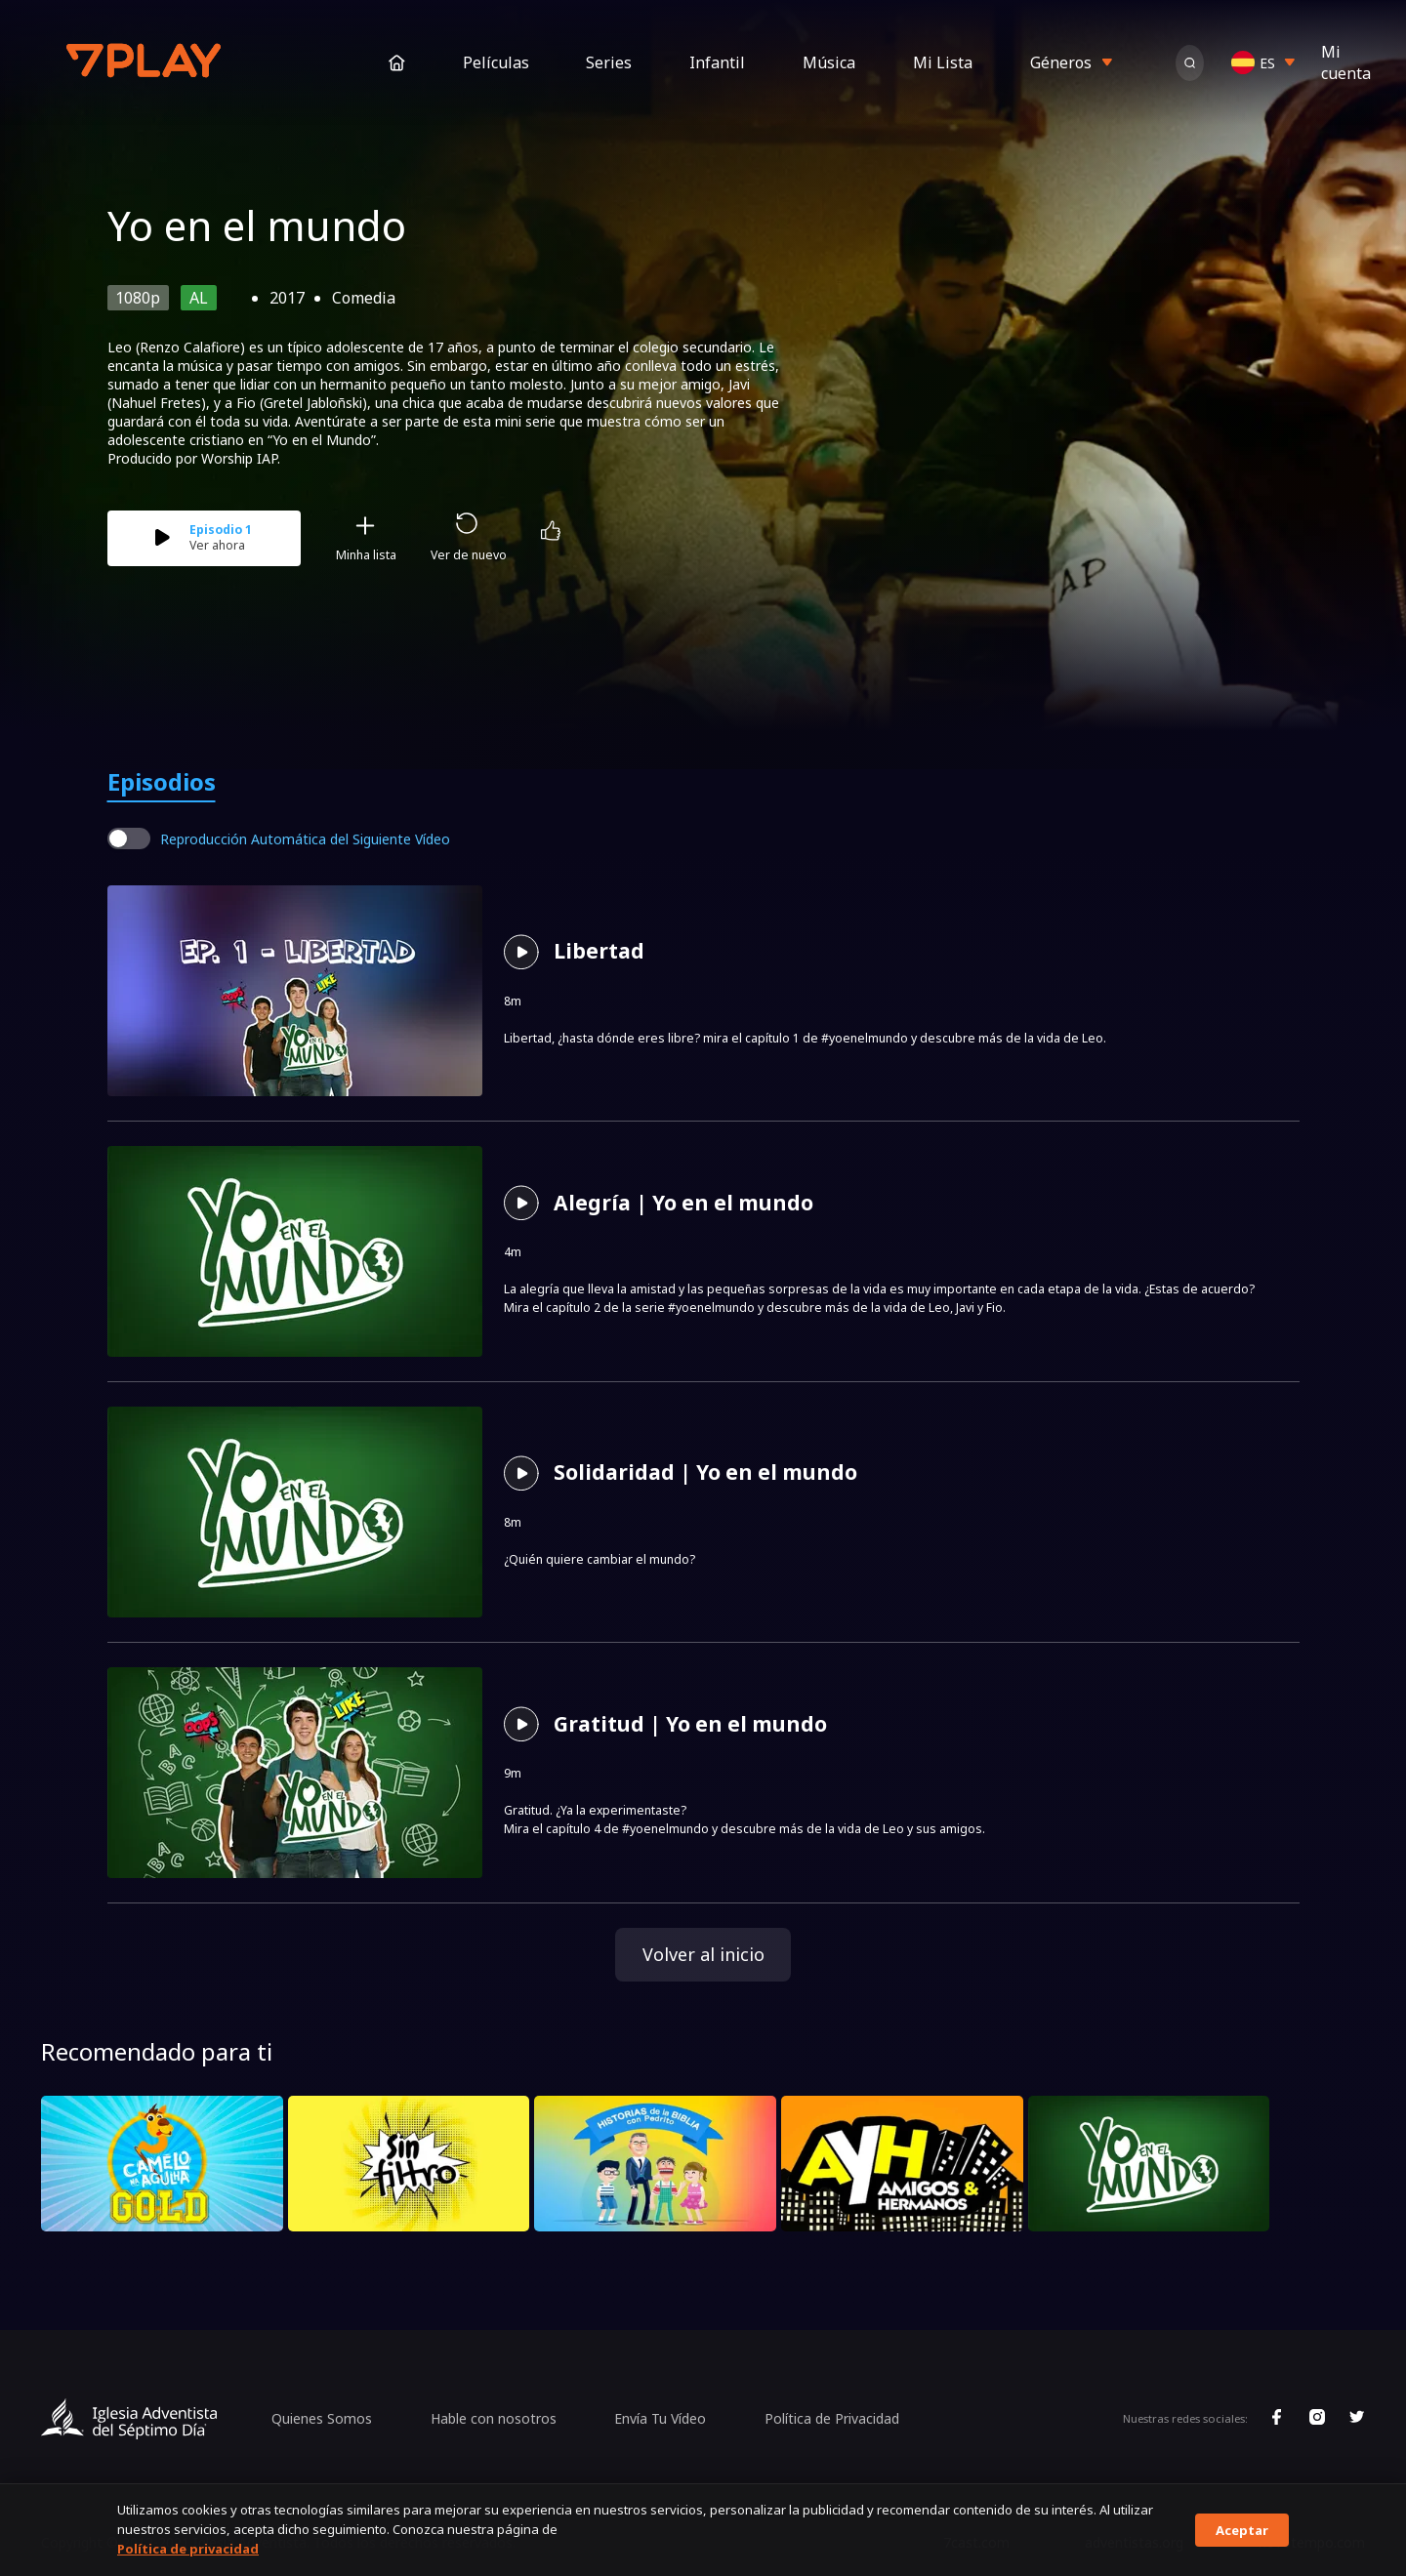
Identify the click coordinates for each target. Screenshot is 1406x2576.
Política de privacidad (188, 2548)
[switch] (128, 838)
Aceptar (1242, 2530)
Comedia (363, 297)
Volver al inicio (703, 1954)
